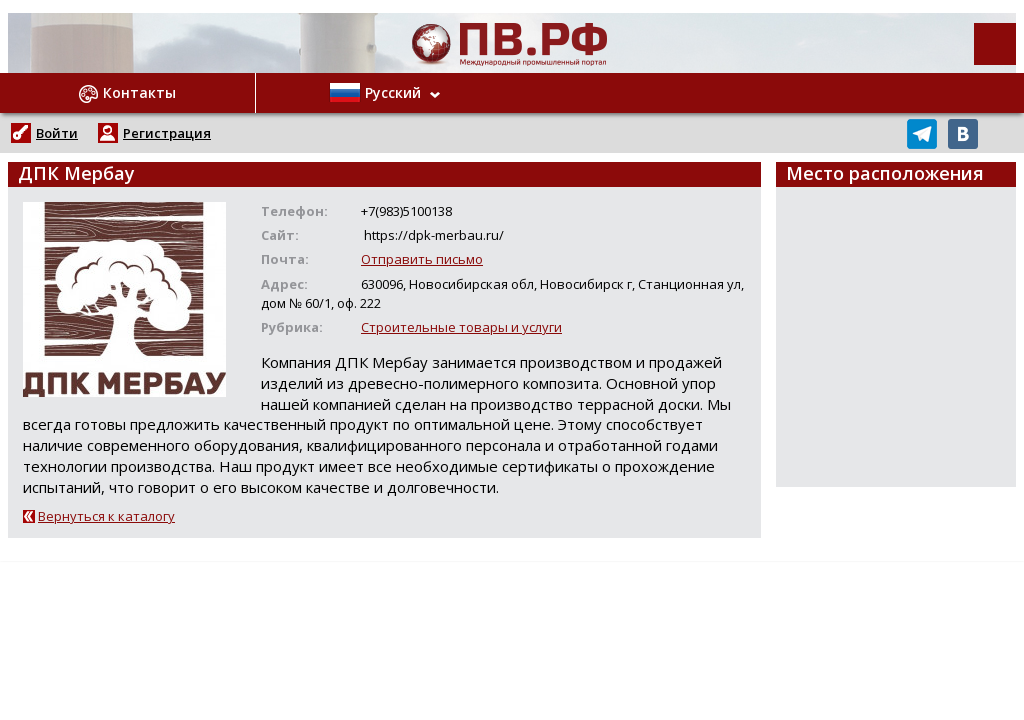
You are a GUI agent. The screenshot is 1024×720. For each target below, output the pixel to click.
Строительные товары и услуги (461, 327)
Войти (57, 133)
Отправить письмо (422, 259)
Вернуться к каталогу (106, 516)
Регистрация (167, 133)
